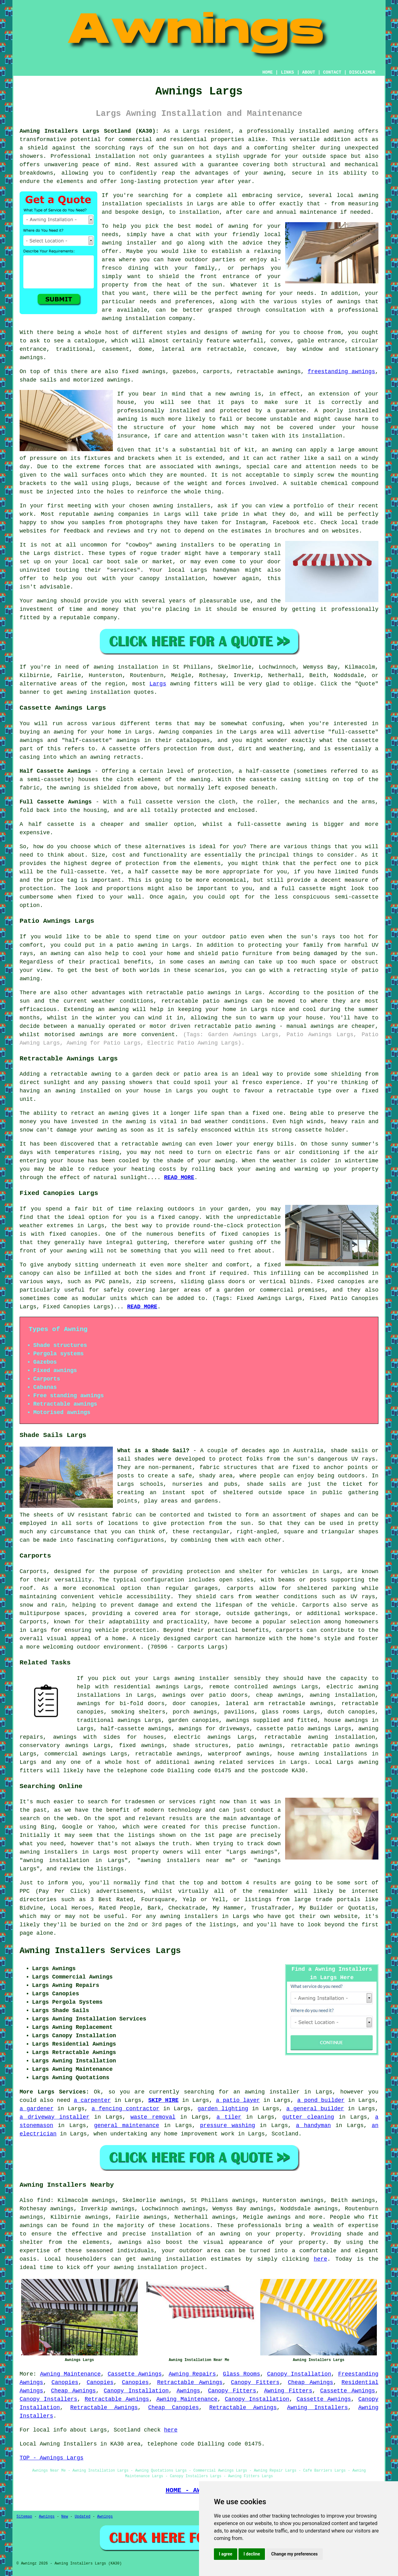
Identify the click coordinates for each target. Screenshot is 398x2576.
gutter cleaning (308, 2117)
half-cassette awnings (135, 1729)
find (43, 2200)
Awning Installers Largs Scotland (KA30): (89, 131)
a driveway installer (55, 2117)
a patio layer (238, 2100)
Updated (82, 2516)
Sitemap (24, 2516)
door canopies (195, 1703)
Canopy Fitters (255, 2382)
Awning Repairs (192, 2374)
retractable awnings (167, 1754)
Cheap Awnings (310, 2382)
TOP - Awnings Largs (51, 2458)
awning (240, 394)
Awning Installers (317, 2407)
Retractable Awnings (189, 2382)
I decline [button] (251, 2553)
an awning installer (267, 2092)
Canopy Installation (299, 2374)
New (64, 2516)
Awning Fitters (288, 2391)
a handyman (313, 2125)
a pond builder (321, 2100)
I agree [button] (225, 2553)
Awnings (188, 2391)
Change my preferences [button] (294, 2553)
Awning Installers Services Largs (100, 1951)
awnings (227, 467)
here (320, 2259)
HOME (267, 72)
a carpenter (92, 2100)
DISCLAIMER (362, 72)
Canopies (64, 2382)
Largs (157, 684)
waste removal (153, 2117)
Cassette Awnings (135, 2374)
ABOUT (308, 72)
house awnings (346, 1720)
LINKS (287, 72)
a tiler (228, 2117)
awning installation (342, 1695)
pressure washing (227, 2125)
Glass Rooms (241, 2374)
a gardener (36, 2109)
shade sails (266, 1484)
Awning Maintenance (70, 2374)
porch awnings (195, 1712)
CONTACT (332, 72)
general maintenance (126, 2125)
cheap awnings (278, 1695)
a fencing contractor (126, 2109)
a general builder (315, 2109)
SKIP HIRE (163, 2100)
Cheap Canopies (173, 2407)
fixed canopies (73, 1234)
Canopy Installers (48, 2399)
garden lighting (222, 2109)
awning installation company (147, 318)
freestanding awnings (341, 371)
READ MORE (179, 1177)
